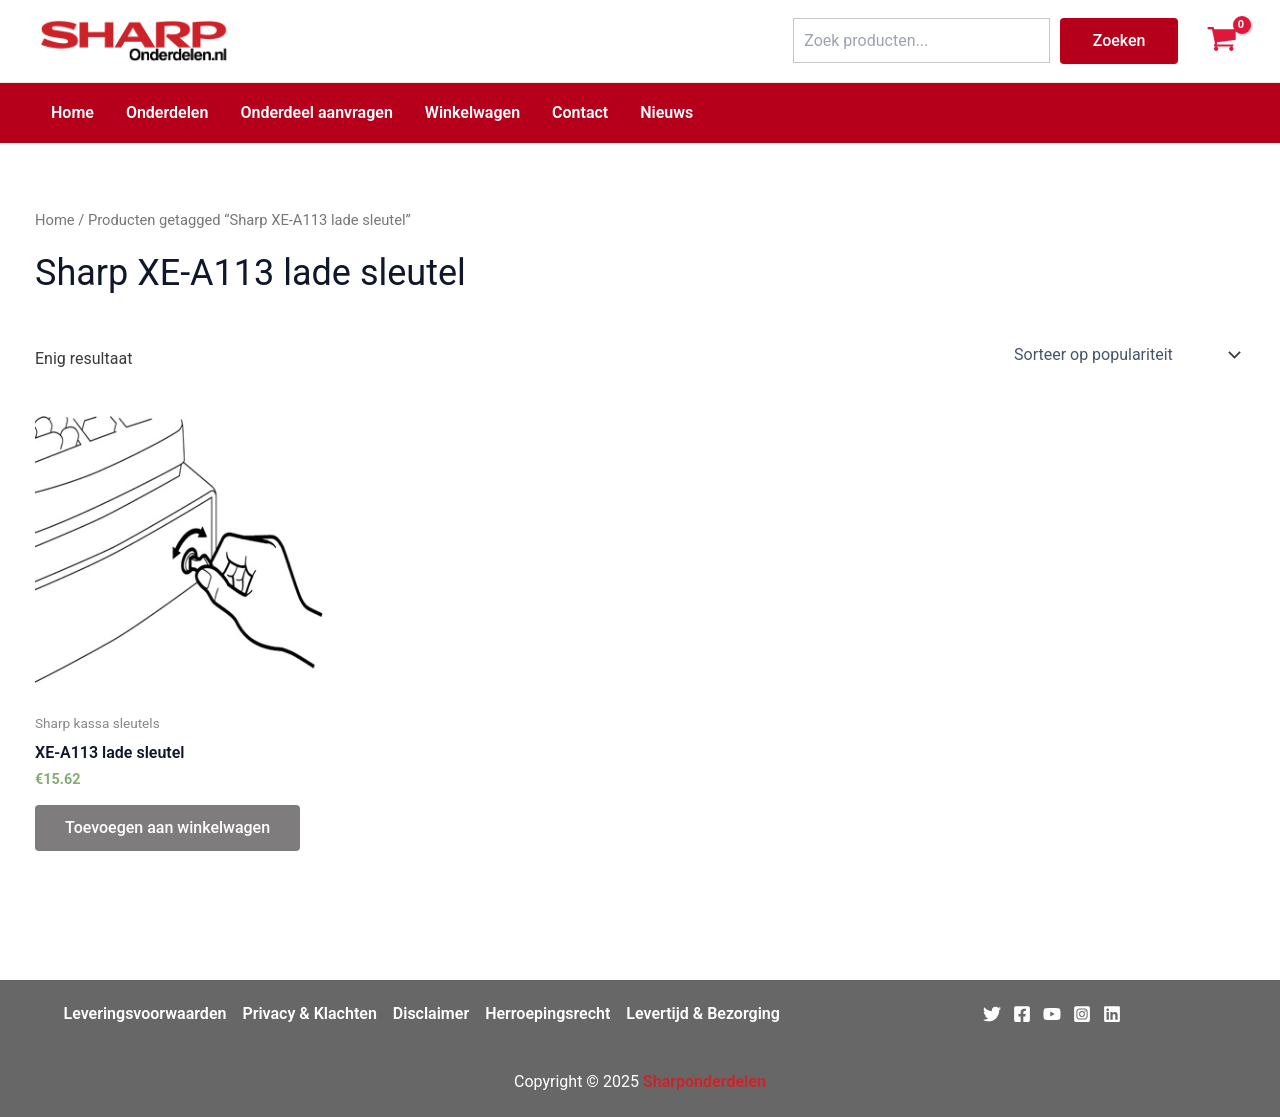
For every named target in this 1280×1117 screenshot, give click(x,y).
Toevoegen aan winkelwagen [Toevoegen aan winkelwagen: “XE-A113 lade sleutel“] (167, 827)
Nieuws (666, 112)
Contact (580, 112)
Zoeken (1119, 40)
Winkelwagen (472, 112)
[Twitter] (992, 1014)
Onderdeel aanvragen (316, 112)
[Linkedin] (1112, 1014)
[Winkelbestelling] (1125, 355)
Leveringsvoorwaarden (145, 1013)
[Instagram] (1082, 1014)
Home (72, 112)
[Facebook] (1022, 1014)
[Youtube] (1052, 1014)
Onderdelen (167, 112)
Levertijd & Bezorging (703, 1013)
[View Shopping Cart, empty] (1221, 41)
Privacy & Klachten (309, 1013)
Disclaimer (431, 1013)
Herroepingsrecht (547, 1013)
